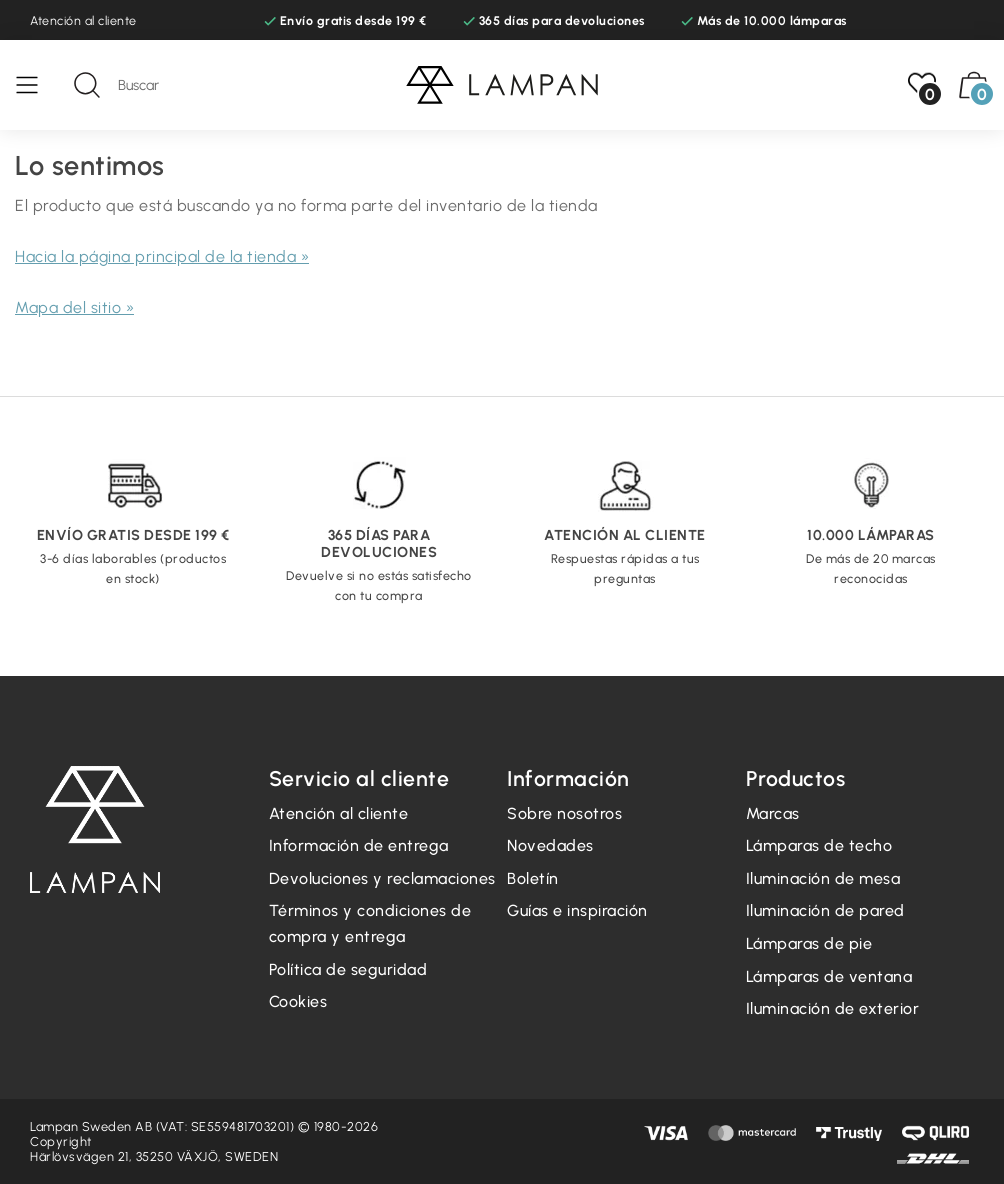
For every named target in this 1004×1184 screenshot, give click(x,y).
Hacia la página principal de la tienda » (162, 256)
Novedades (550, 845)
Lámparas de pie (809, 943)
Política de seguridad (348, 969)
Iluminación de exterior (833, 1008)
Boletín (533, 878)
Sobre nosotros (564, 813)
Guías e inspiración (577, 910)
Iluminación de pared (825, 910)
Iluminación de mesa (823, 878)
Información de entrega (359, 845)
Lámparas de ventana (829, 976)
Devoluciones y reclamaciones (382, 878)
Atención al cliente (83, 20)
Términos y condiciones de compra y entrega (370, 923)
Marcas (773, 813)
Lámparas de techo (819, 845)
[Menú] (37, 85)
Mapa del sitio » (74, 307)
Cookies (298, 1001)
